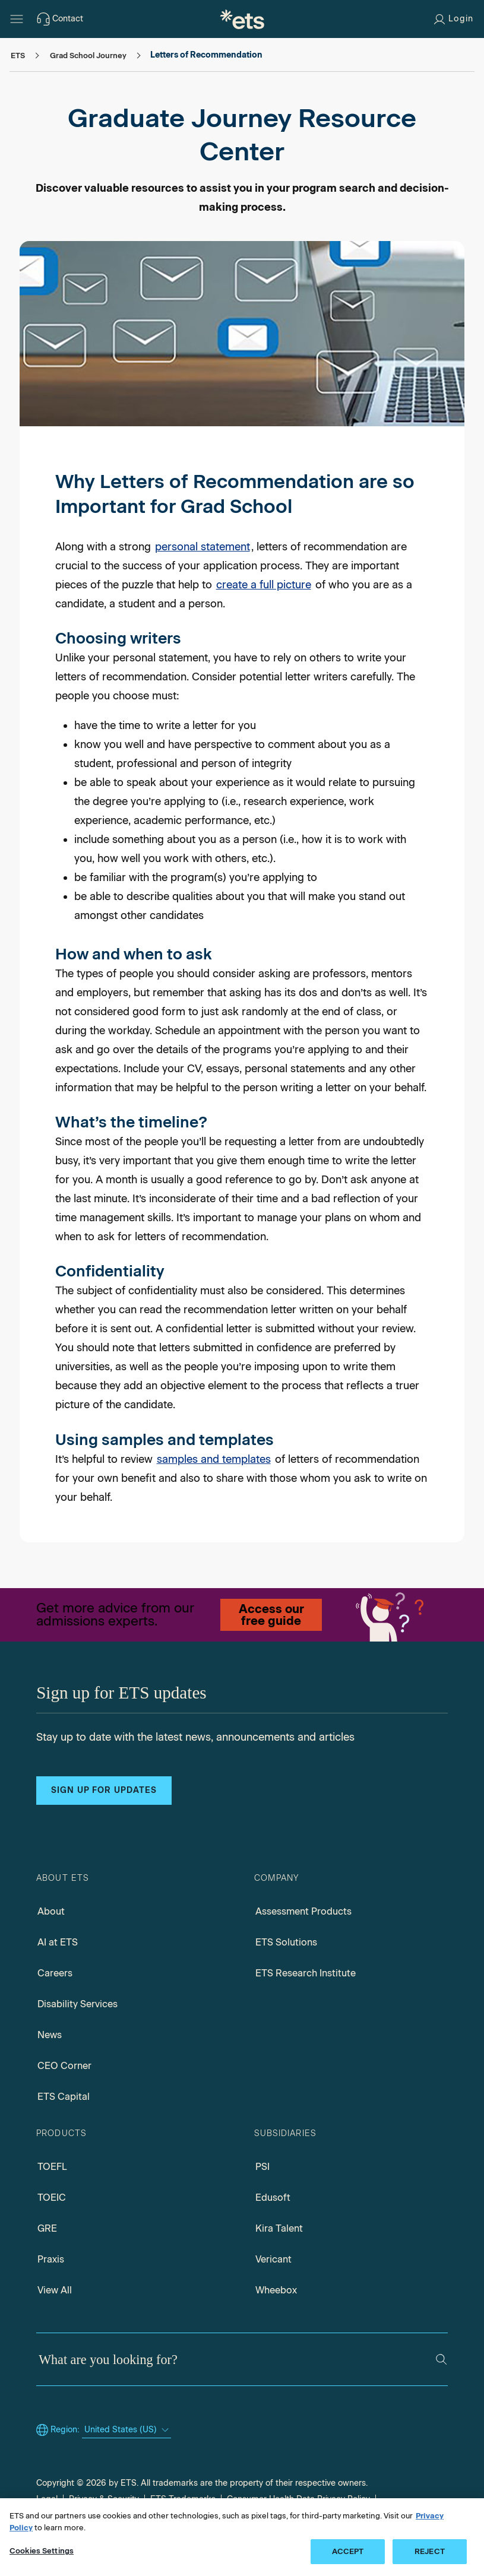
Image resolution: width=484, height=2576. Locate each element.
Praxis (50, 2259)
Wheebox (276, 2290)
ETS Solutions (286, 1942)
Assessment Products (303, 1911)
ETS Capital (63, 2096)
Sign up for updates (104, 1790)
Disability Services (77, 2004)
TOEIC (51, 2197)
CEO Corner (64, 2065)
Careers (54, 1973)
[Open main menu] (17, 19)
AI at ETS (57, 1942)
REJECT (430, 2551)
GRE (47, 2228)
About (51, 1911)
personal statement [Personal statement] (202, 546)
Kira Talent (279, 2228)
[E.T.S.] (242, 19)
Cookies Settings (42, 2550)
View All (54, 2290)
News (49, 2034)
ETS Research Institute (305, 1973)
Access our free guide (271, 1615)
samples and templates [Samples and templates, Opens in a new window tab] (214, 1459)
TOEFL (52, 2166)
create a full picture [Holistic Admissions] (263, 584)
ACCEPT (348, 2551)
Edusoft (272, 2197)
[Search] (441, 2359)
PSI (262, 2166)
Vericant (273, 2259)
